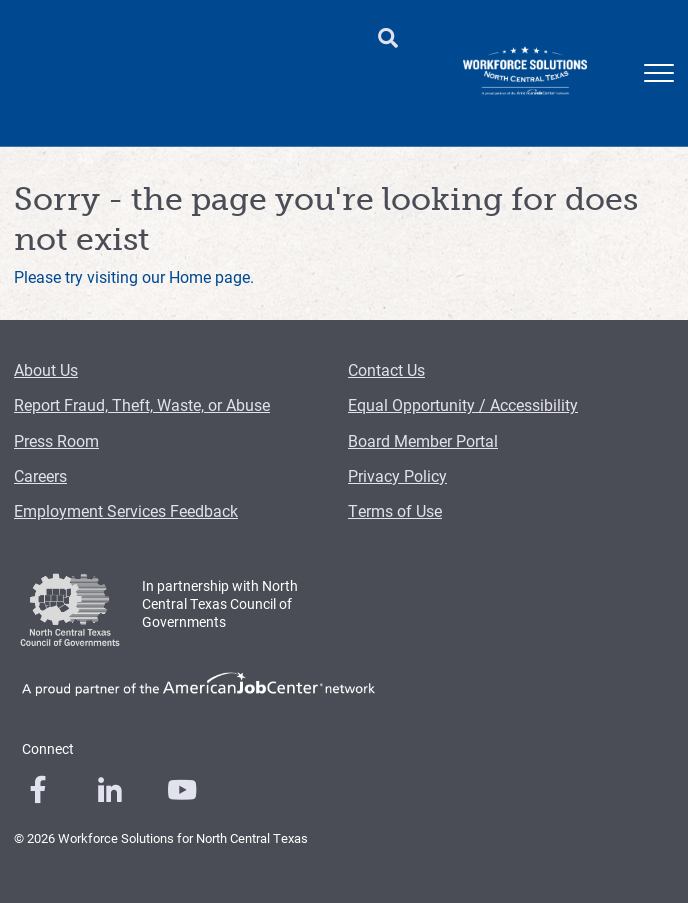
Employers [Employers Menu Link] (72, 80)
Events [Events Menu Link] (373, 80)
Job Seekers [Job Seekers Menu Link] (210, 90)
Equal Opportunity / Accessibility (463, 404)
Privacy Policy (397, 475)
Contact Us (386, 369)
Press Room (56, 440)
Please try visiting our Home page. (134, 276)
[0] (38, 790)
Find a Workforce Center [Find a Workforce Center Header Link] (50, 38)
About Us (46, 369)
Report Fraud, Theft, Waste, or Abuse (142, 404)
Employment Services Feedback (126, 510)
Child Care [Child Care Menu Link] (148, 90)
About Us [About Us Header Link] (188, 28)
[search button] (388, 39)
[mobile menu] (659, 73)
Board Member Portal (423, 440)
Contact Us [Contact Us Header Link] (284, 28)
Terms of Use (395, 510)
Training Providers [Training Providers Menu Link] (294, 90)
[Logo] (525, 73)
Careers (40, 475)
